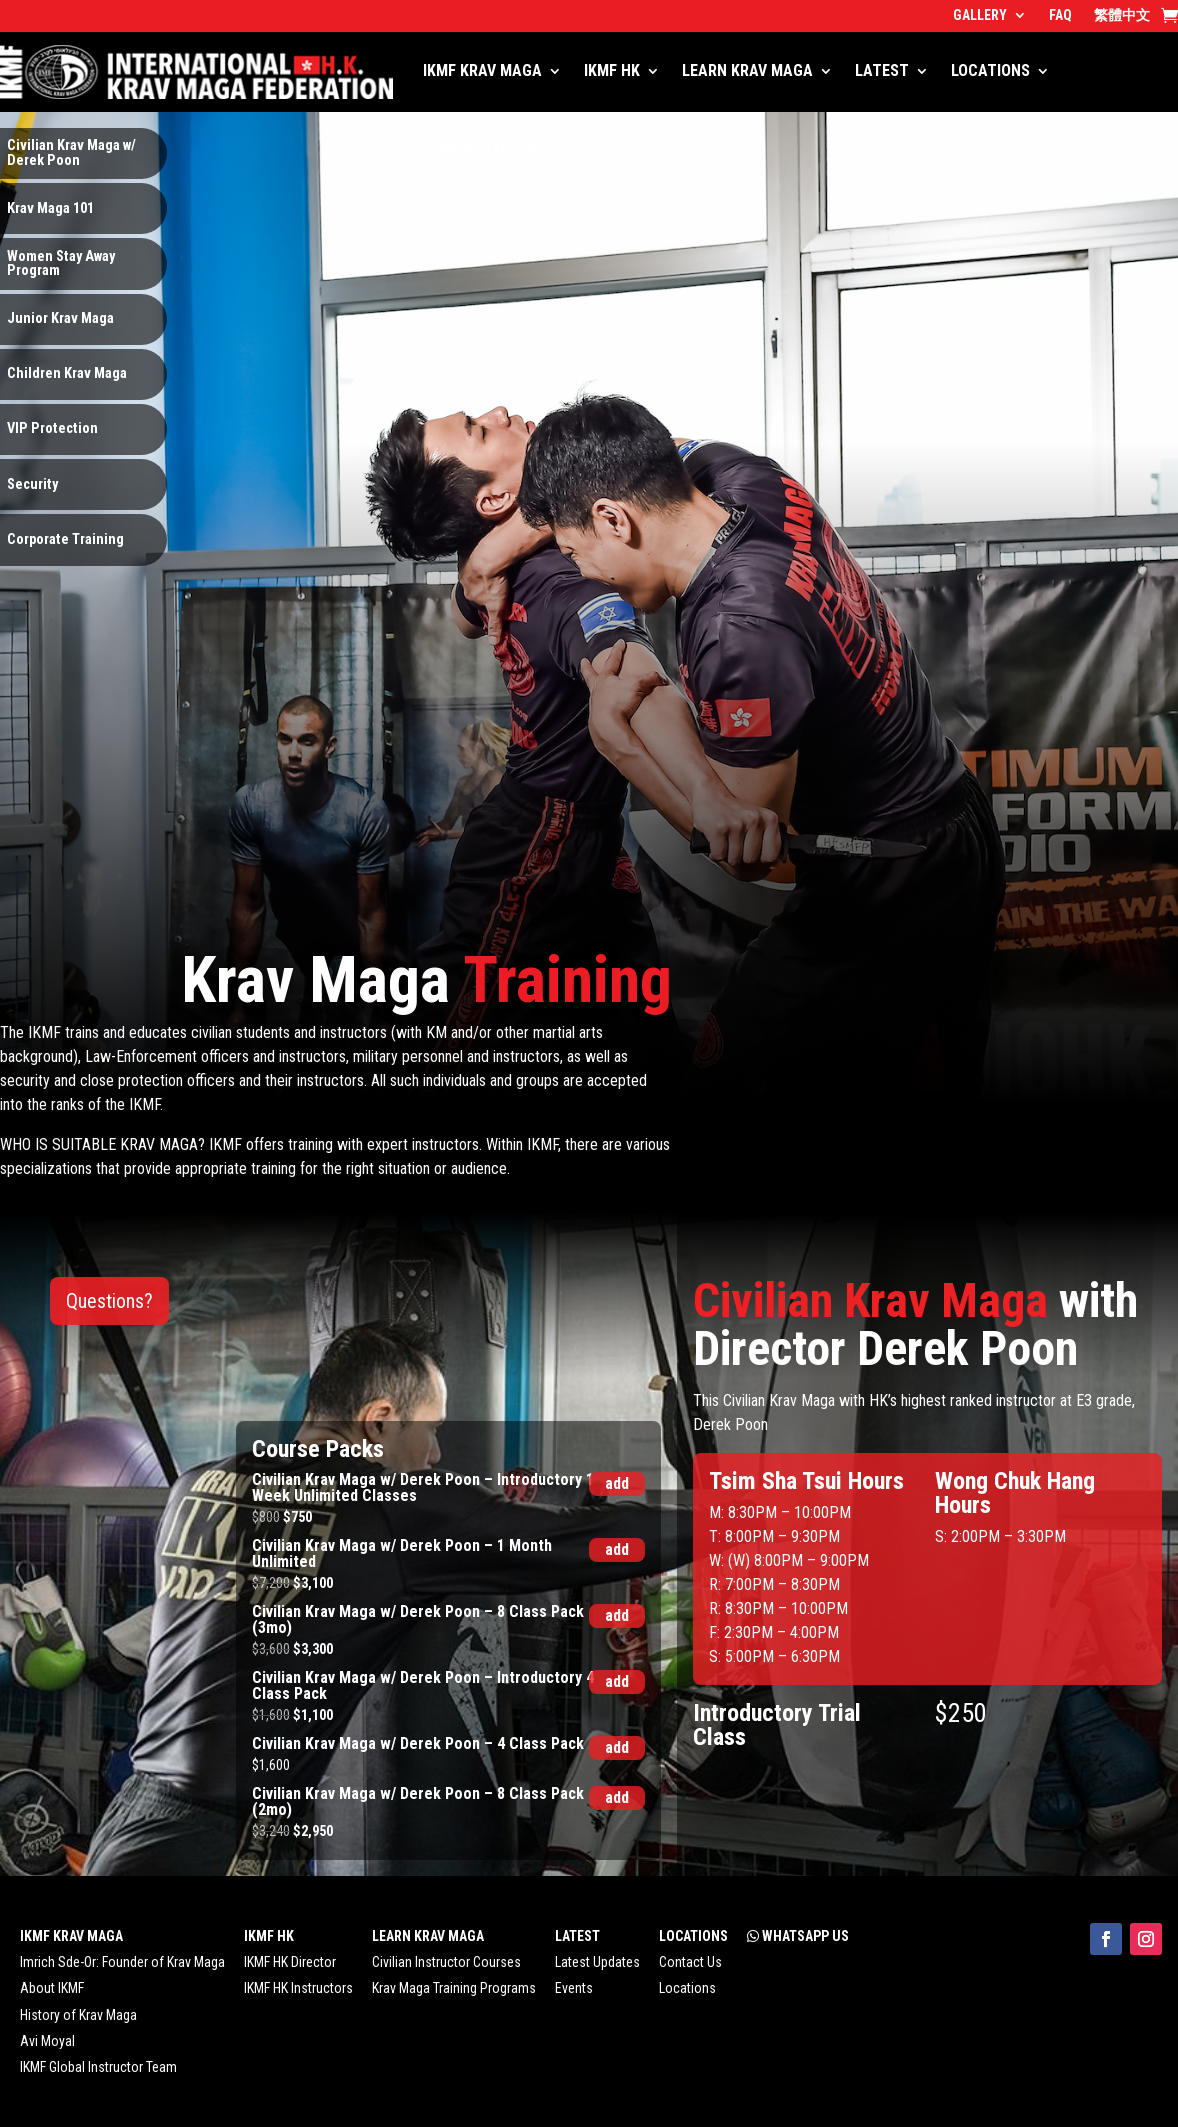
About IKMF (52, 1988)
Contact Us (690, 1962)
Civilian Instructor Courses (446, 1962)
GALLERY (980, 15)
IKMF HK (612, 70)
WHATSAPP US (482, 148)
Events (574, 1988)
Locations (687, 1988)
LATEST (882, 70)
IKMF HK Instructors (298, 1988)
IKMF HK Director (290, 1962)
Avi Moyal (47, 2041)
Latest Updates (597, 1962)
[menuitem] (1122, 19)
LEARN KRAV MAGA (747, 70)
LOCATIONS (990, 70)
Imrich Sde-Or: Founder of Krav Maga (122, 1962)
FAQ (1060, 15)
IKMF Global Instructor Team (98, 2067)
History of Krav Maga (78, 2015)
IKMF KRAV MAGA (482, 70)
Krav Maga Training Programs (454, 1988)
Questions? (109, 1301)
